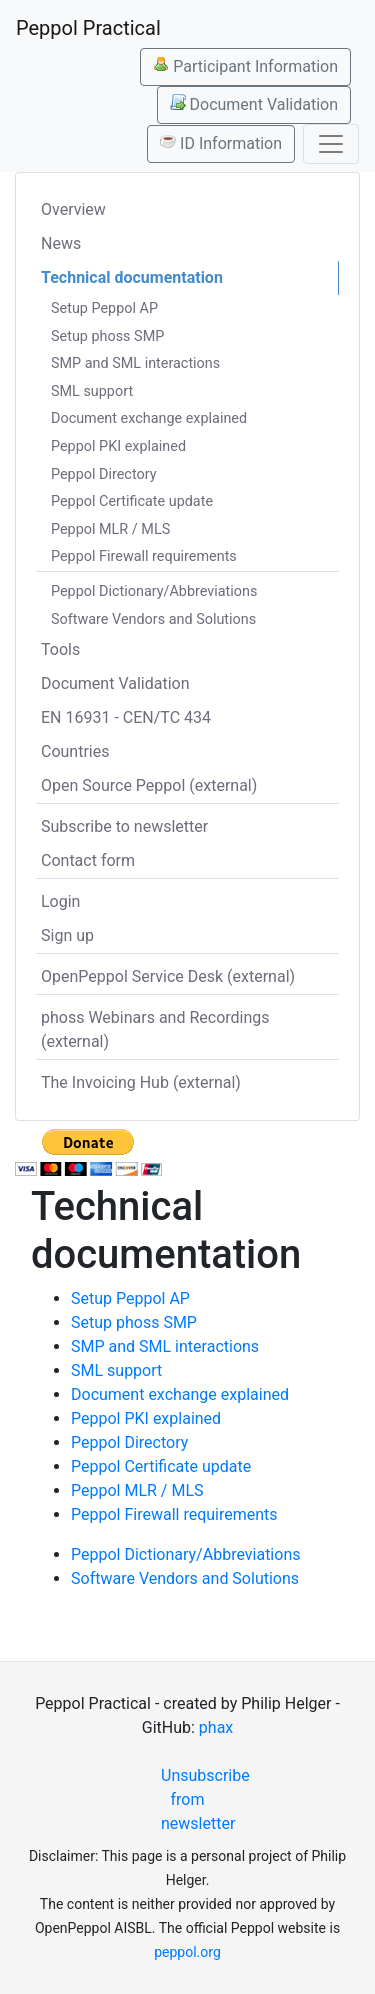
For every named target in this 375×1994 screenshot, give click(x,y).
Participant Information (245, 66)
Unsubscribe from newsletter (195, 1799)
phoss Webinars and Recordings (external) (155, 1029)
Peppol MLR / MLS (110, 529)
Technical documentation (132, 277)
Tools (60, 649)
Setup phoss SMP (107, 336)
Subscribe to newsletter (124, 826)
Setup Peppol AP (104, 308)
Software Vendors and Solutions (153, 619)
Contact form (88, 860)
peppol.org (187, 1952)
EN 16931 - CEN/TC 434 (126, 717)
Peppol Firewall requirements (144, 556)
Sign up (67, 935)
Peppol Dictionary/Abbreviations (154, 591)
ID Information (221, 143)
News (61, 243)
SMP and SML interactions (135, 363)
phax (216, 1727)
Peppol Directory (104, 474)
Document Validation (254, 104)
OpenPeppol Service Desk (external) (168, 976)
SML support (92, 391)
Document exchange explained (149, 418)
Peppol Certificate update (132, 501)
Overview (73, 209)
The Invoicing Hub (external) (141, 1082)
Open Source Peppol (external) (149, 785)
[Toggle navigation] (331, 144)
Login (60, 901)
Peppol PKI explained (118, 446)
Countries (75, 751)
